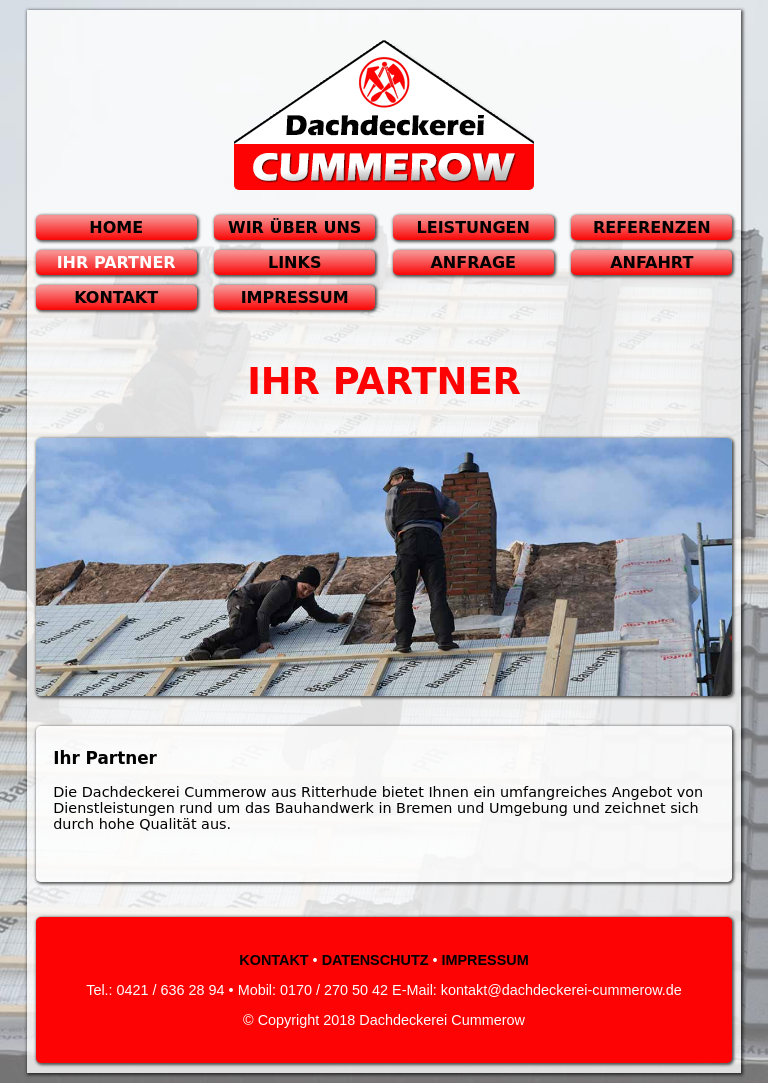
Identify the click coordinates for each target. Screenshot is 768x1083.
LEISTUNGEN (473, 227)
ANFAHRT (651, 262)
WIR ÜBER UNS (294, 227)
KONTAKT (116, 297)
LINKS (294, 262)
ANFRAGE (472, 262)
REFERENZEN (652, 227)
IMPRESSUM (295, 297)
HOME (116, 227)
